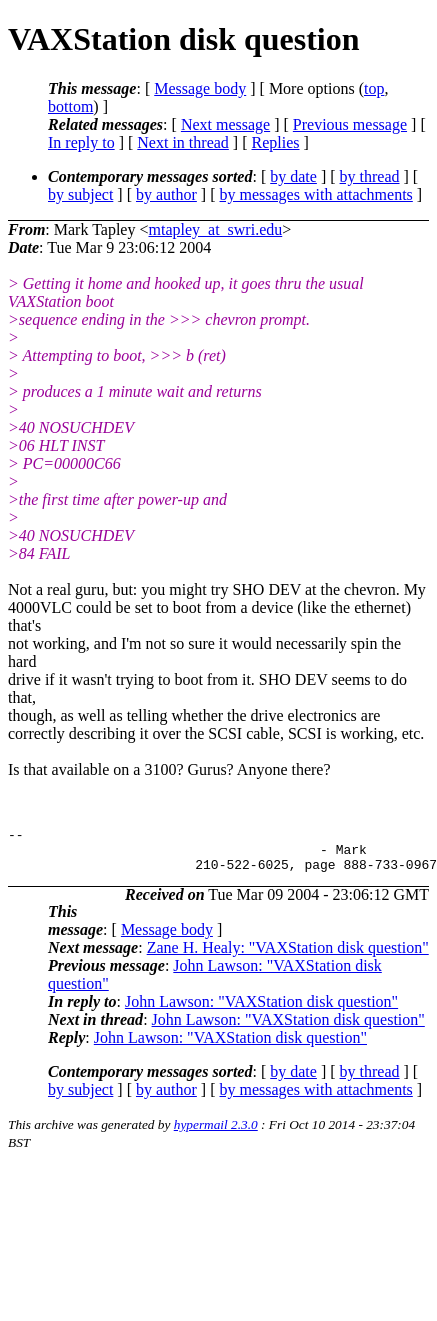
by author (166, 194)
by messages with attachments (316, 194)
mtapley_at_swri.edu (215, 229)
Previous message (350, 124)
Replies (276, 142)
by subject (80, 194)
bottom (70, 106)
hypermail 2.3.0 (216, 1133)
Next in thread (183, 142)
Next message (225, 124)
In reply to (81, 142)
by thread (370, 176)
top (374, 88)
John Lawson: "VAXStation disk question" (261, 1010)
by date (293, 176)
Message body (200, 88)
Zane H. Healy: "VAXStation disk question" (288, 956)
